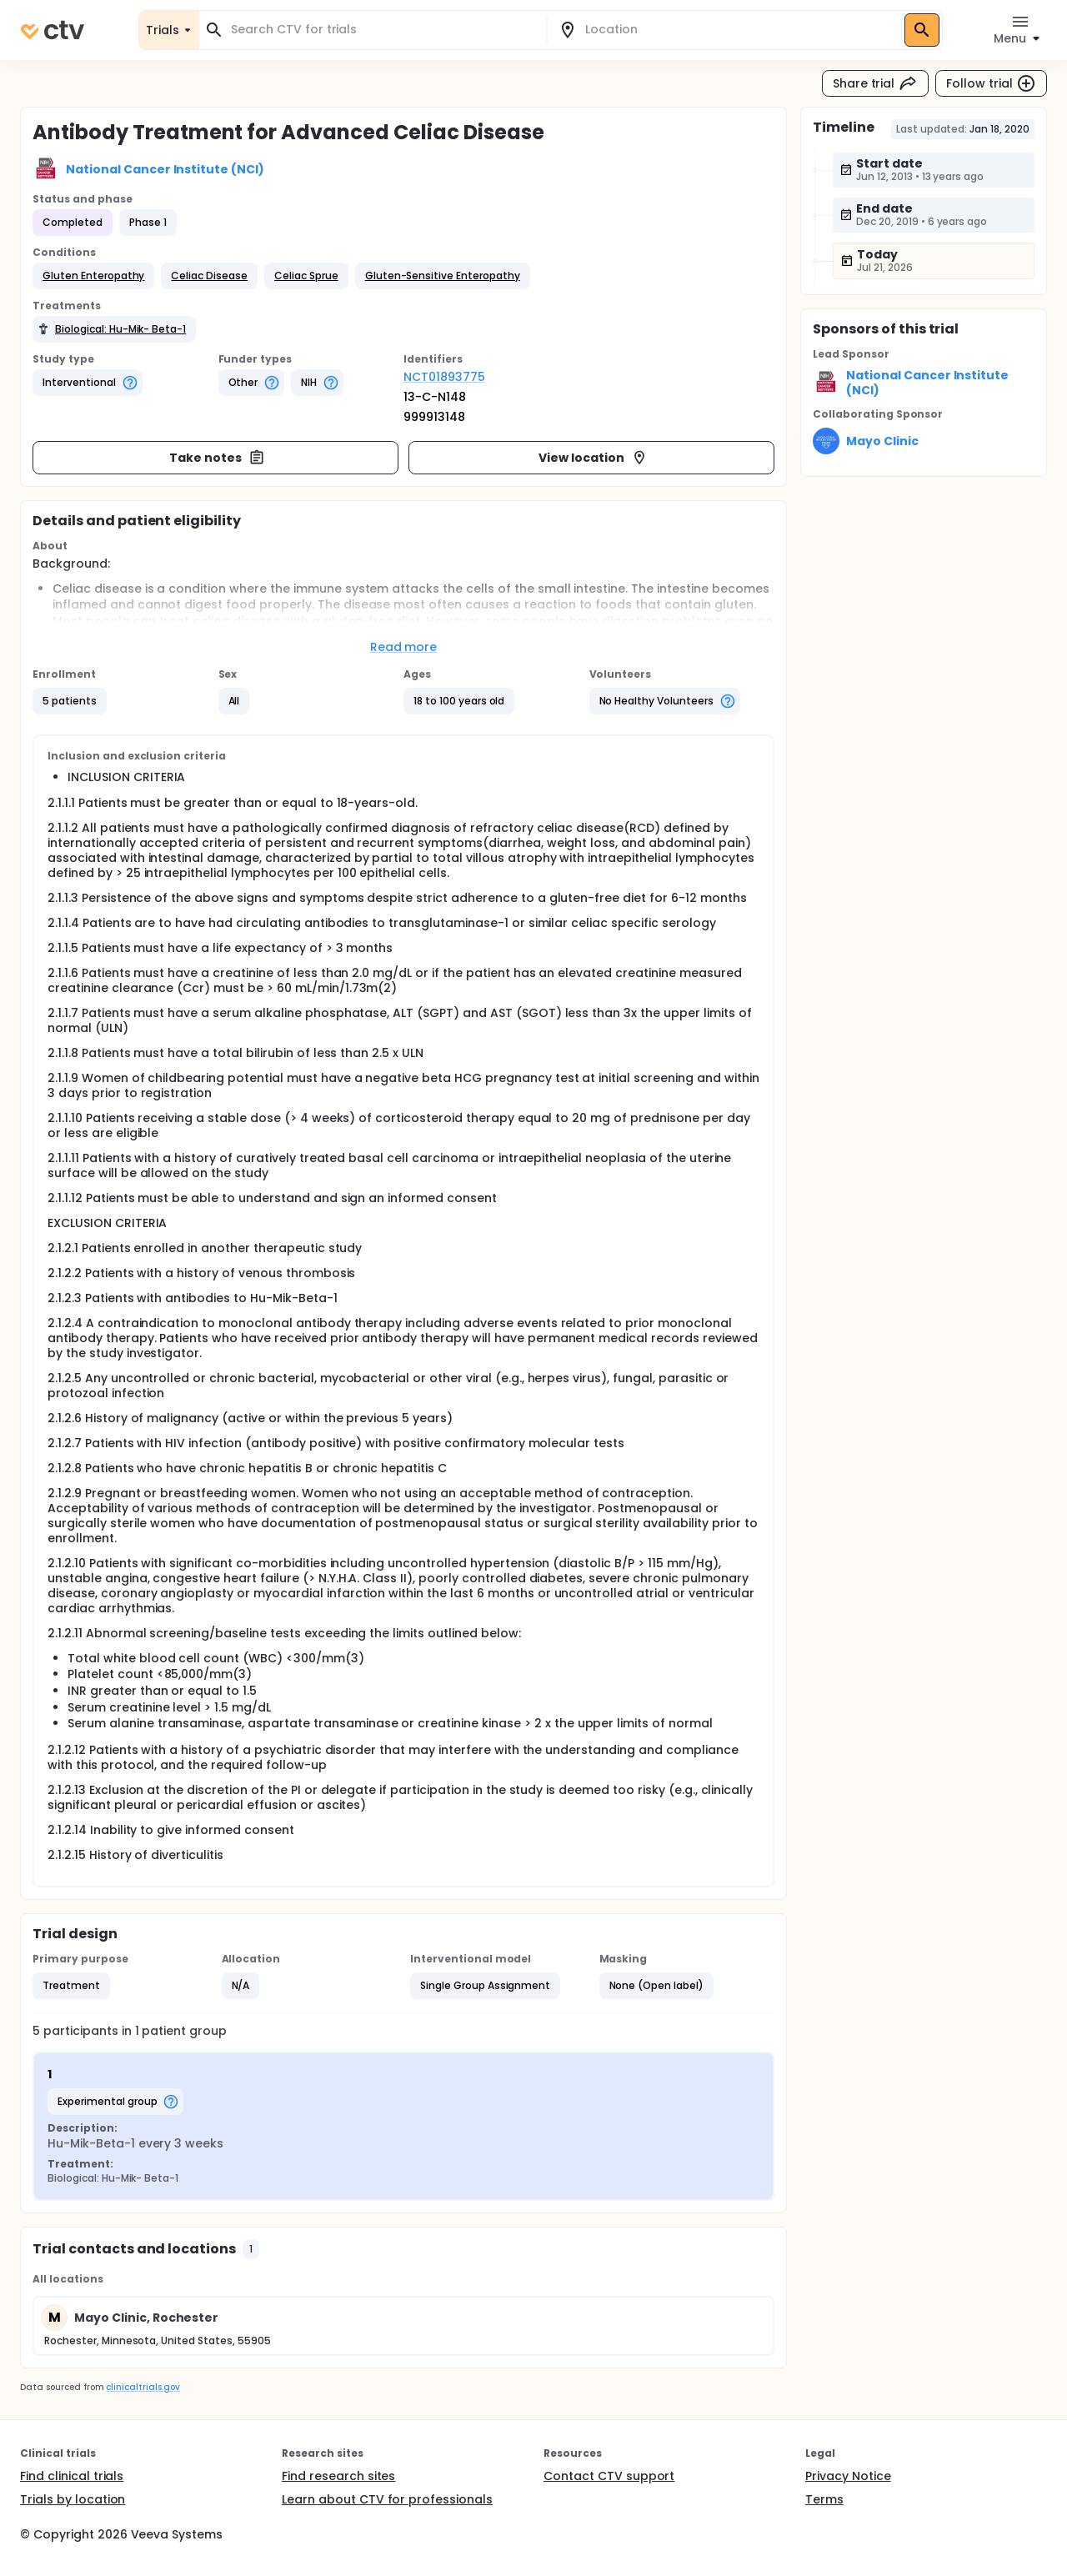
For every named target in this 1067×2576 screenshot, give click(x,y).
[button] (93, 276)
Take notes (217, 457)
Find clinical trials (71, 2475)
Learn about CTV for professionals (387, 2499)
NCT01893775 (444, 376)
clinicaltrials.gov (142, 2387)
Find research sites (338, 2475)
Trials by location (72, 2499)
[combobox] (382, 29)
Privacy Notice (848, 2475)
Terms (824, 2499)
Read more (404, 646)
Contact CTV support (609, 2475)
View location (593, 457)
